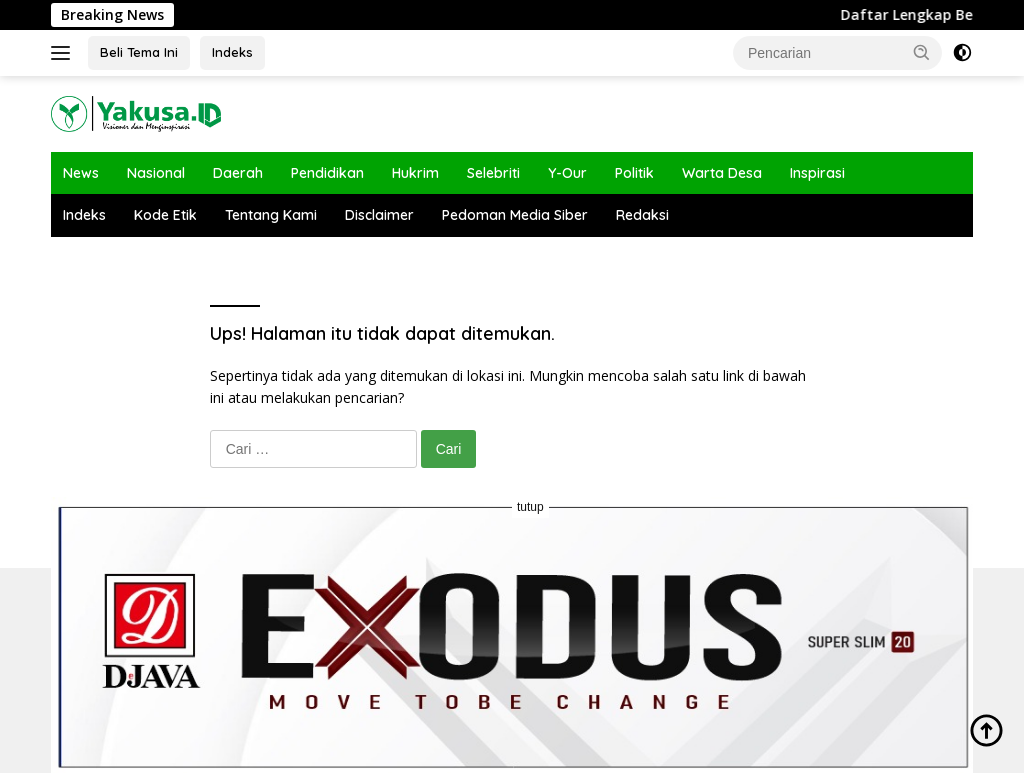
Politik (634, 173)
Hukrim (415, 173)
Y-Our (567, 173)
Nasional (156, 173)
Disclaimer (379, 215)
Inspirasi (817, 173)
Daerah (238, 173)
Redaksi (642, 215)
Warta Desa (722, 173)
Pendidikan (327, 173)
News (81, 173)
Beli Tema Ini (139, 52)
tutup (530, 507)
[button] (922, 52)
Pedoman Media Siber (515, 215)
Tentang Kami (271, 215)
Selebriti (493, 173)
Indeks (232, 52)
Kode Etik (165, 215)
